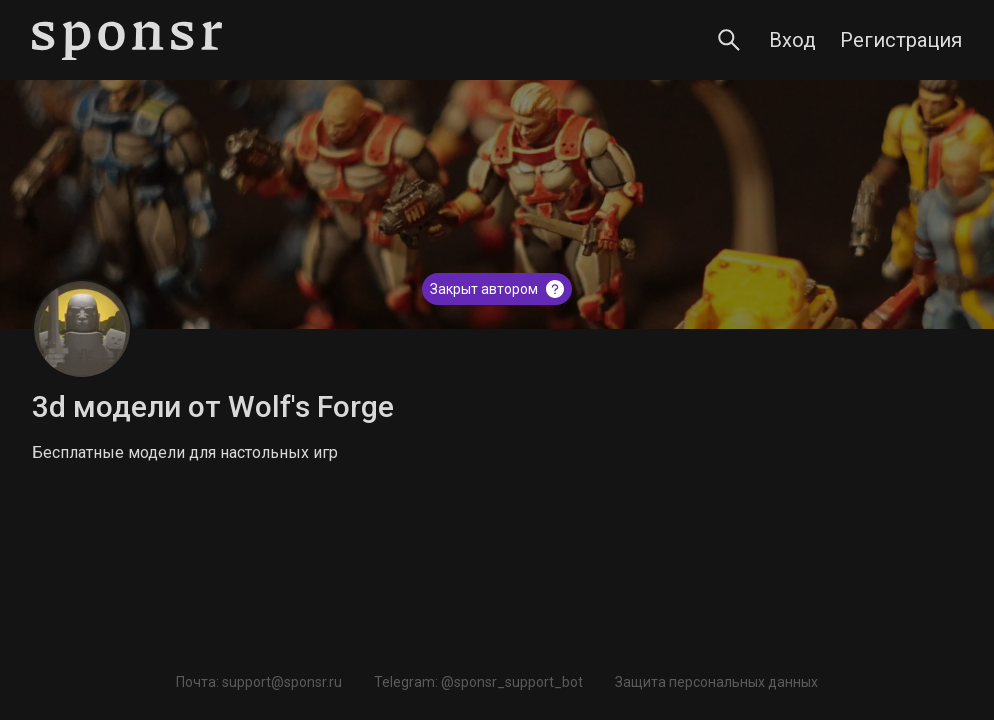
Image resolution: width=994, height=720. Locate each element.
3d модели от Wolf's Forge (213, 406)
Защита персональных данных (716, 682)
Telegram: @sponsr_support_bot (478, 682)
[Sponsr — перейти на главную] (127, 40)
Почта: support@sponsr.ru (259, 682)
